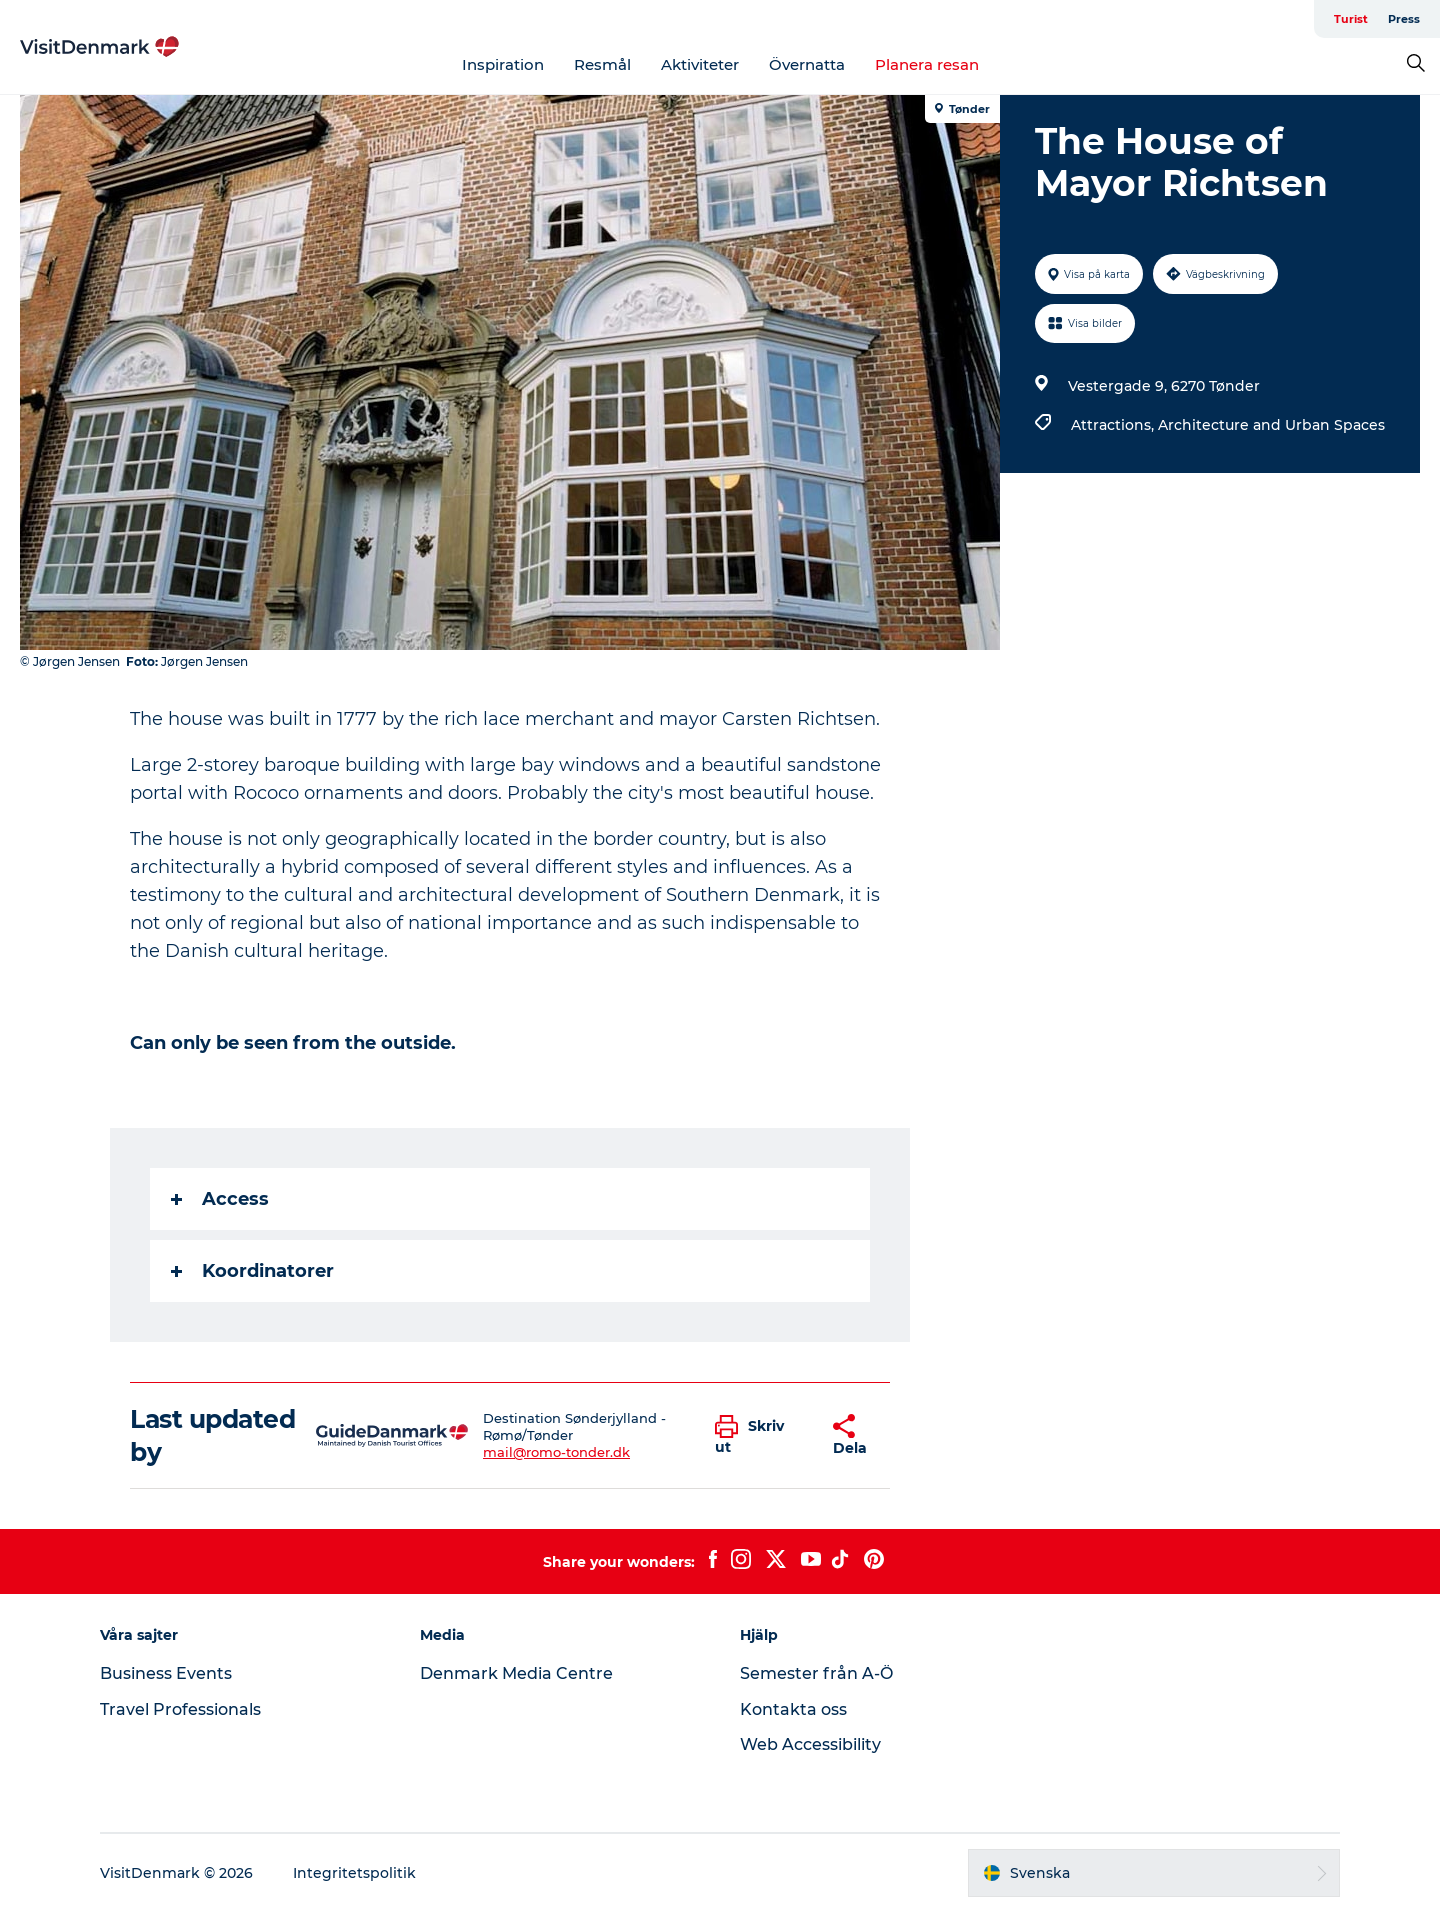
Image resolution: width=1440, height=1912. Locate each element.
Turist (1351, 19)
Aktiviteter (700, 64)
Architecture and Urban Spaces (1271, 425)
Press (1404, 19)
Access (220, 1199)
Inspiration (503, 64)
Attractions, (1114, 425)
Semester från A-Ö (816, 1673)
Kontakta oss (793, 1709)
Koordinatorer (252, 1271)
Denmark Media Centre (516, 1673)
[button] (759, 1436)
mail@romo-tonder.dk (556, 1452)
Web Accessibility (810, 1744)
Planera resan (927, 64)
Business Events (166, 1673)
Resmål (602, 64)
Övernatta (807, 64)
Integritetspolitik (354, 1873)
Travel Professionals (180, 1709)
